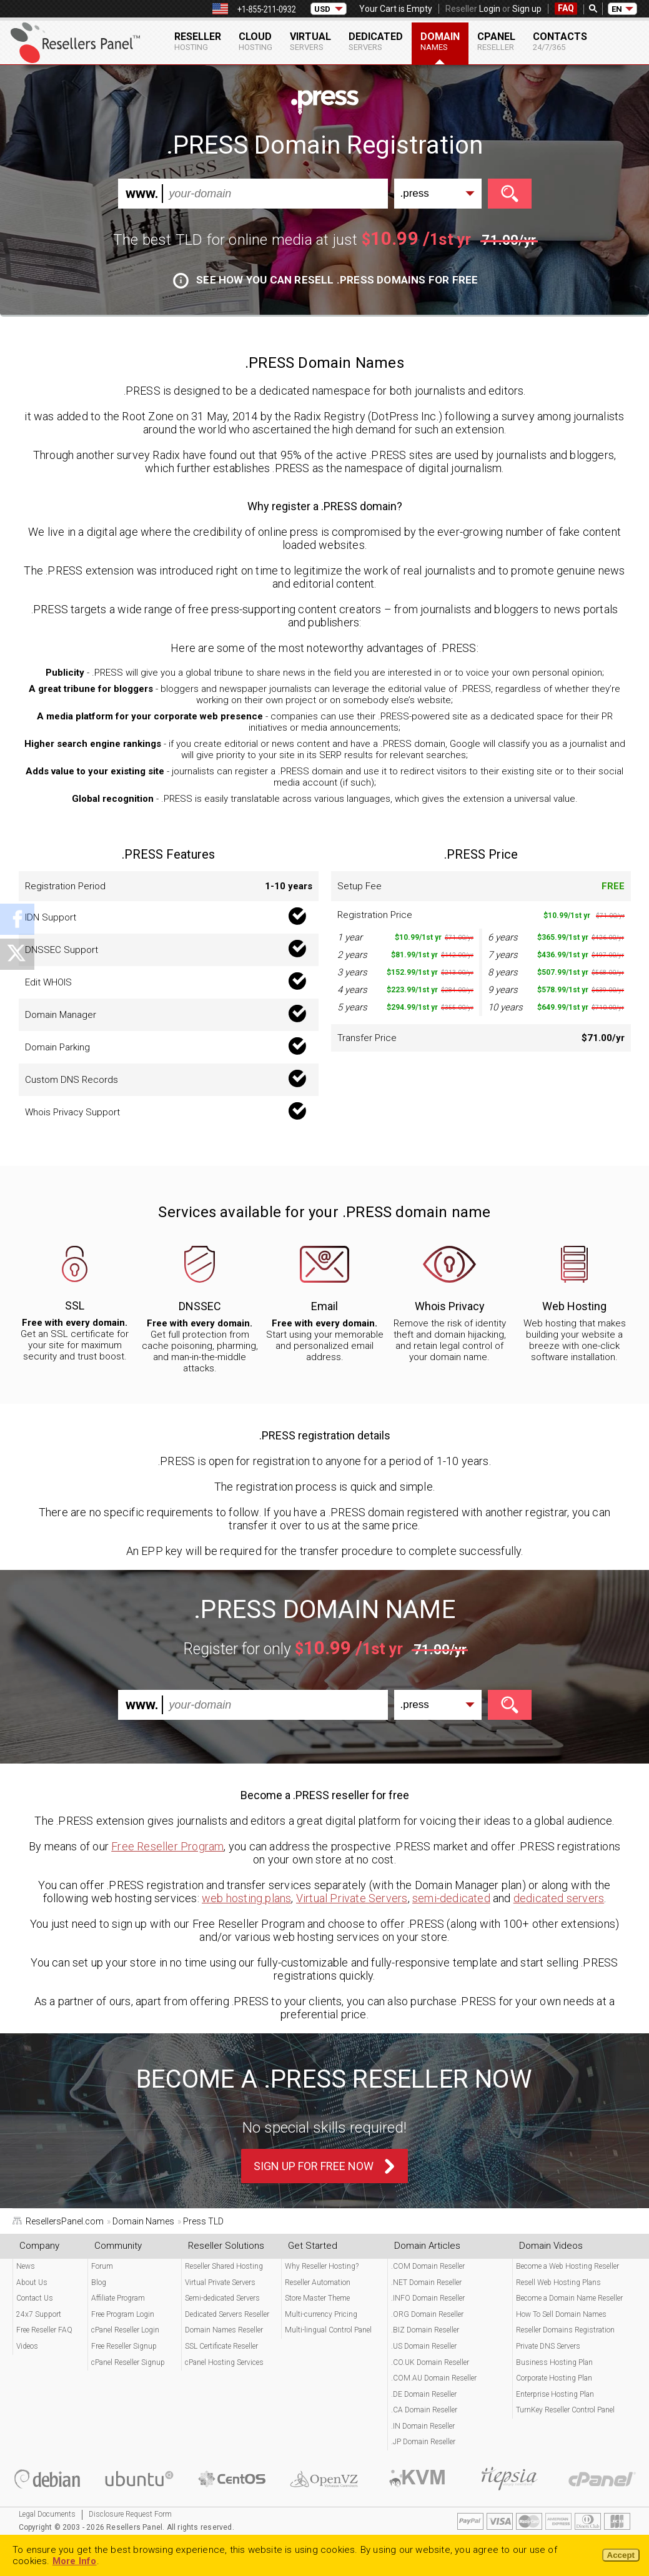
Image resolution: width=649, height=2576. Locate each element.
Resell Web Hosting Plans (558, 2282)
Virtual (310, 41)
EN (617, 9)
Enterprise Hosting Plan (555, 2394)
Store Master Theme (317, 2298)
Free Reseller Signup (124, 2346)
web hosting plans (246, 1898)
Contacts (560, 41)
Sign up (527, 9)
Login (489, 9)
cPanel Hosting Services (224, 2362)
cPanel (496, 41)
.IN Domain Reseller (423, 2426)
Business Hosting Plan (554, 2362)
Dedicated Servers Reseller (227, 2314)
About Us (31, 2282)
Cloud (255, 41)
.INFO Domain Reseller (428, 2298)
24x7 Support (38, 2314)
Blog (98, 2282)
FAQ (566, 8)
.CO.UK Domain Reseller (430, 2362)
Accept (621, 2555)
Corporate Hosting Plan (554, 2378)
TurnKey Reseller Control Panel (565, 2410)
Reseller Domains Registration (565, 2330)
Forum (102, 2266)
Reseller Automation (317, 2282)
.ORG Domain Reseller (427, 2314)
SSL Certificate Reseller (221, 2346)
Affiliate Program (118, 2298)
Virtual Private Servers (352, 1898)
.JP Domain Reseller (423, 2441)
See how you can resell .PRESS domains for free (325, 280)
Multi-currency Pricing (321, 2314)
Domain (440, 41)
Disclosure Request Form (130, 2514)
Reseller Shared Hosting (224, 2266)
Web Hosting (574, 1306)
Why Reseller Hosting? (322, 2266)
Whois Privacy (450, 1306)
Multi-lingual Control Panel (328, 2330)
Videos (27, 2346)
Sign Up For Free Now (314, 2166)
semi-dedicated (451, 1898)
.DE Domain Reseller (424, 2394)
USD (322, 9)
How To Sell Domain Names (561, 2314)
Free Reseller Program (167, 1846)
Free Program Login (122, 2314)
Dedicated (376, 41)
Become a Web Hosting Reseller (567, 2266)
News (25, 2266)
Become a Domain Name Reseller (569, 2298)
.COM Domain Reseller (428, 2266)
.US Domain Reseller (424, 2346)
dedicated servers (558, 1898)
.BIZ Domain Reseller (425, 2330)
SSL (74, 1305)
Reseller (197, 41)
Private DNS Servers (548, 2346)
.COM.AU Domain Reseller (434, 2378)
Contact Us (34, 2298)
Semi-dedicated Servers (222, 2298)
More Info (74, 2561)
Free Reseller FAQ (44, 2330)
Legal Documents (47, 2514)
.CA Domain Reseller (424, 2410)
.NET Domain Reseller (426, 2282)
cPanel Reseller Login (125, 2330)
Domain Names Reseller (224, 2330)
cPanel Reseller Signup (128, 2362)
